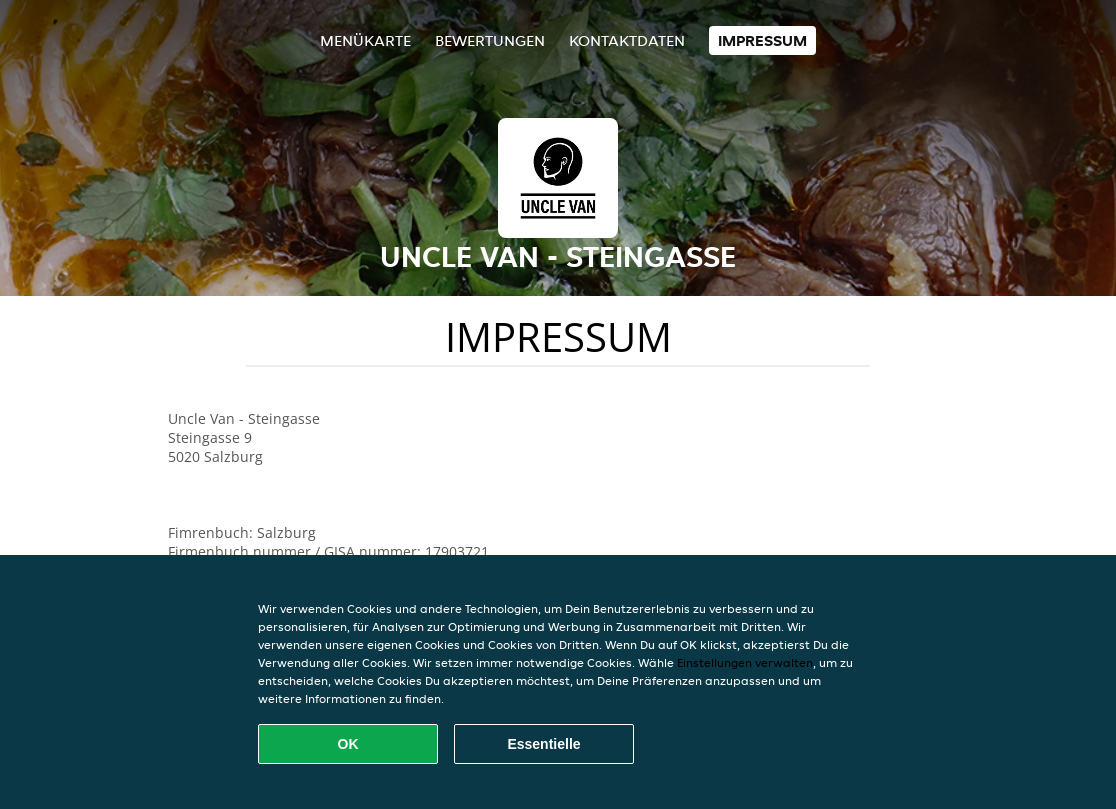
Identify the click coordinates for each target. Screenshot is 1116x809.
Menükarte (365, 40)
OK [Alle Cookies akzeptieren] (348, 744)
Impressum (762, 40)
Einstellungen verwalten (745, 662)
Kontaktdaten (627, 40)
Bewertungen (490, 40)
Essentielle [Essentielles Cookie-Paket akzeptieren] (543, 744)
